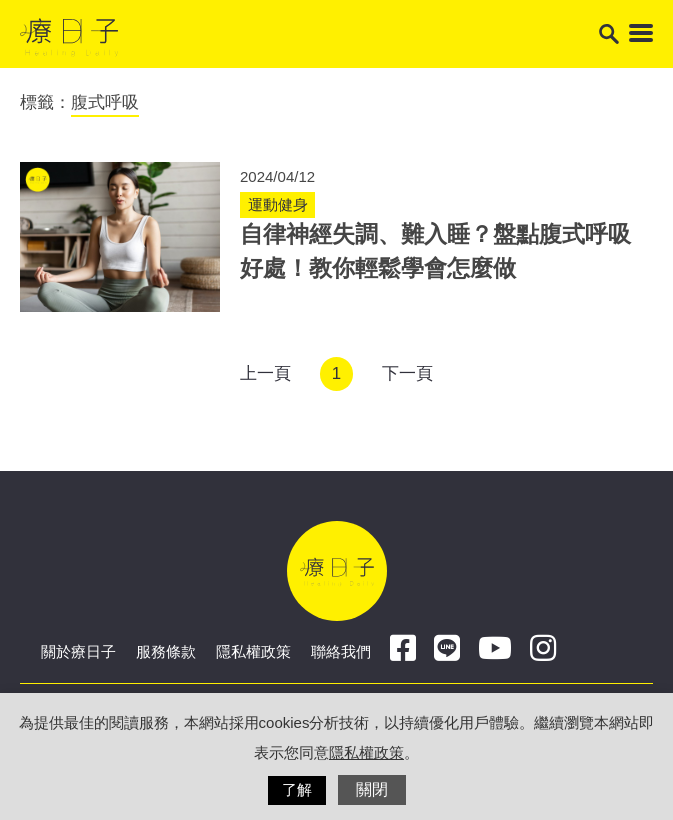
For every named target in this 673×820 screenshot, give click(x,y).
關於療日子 (78, 651)
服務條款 (166, 651)
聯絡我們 (341, 651)
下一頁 (407, 373)
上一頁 (265, 373)
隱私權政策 (253, 651)
